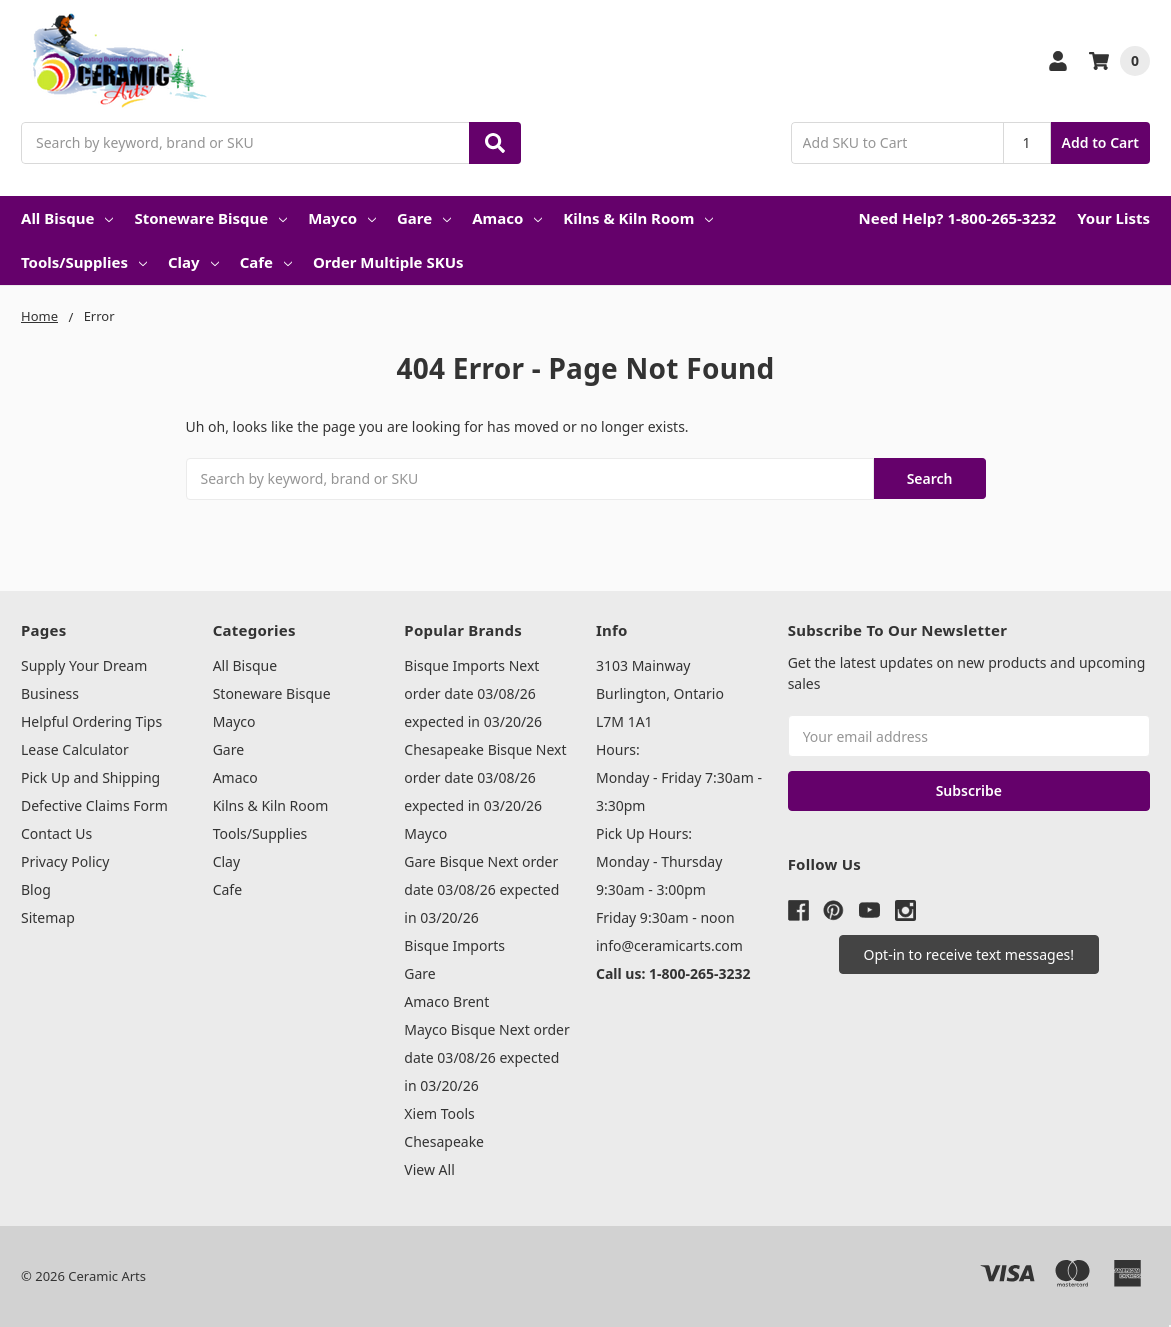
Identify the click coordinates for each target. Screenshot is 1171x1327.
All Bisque (67, 218)
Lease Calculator (75, 749)
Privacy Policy (65, 861)
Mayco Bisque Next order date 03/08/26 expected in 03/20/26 (486, 1057)
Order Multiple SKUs (388, 262)
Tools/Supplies (84, 262)
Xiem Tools (439, 1113)
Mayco (342, 218)
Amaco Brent (446, 1001)
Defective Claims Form (94, 805)
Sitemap (48, 917)
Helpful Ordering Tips (91, 721)
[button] (969, 954)
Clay (193, 262)
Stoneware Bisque (210, 218)
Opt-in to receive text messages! (969, 954)
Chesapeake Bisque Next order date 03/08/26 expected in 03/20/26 (485, 777)
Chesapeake (444, 1141)
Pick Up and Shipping (90, 777)
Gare (424, 218)
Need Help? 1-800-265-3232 (957, 218)
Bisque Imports (454, 945)
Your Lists (1113, 218)
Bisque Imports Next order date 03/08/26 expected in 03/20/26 (473, 693)
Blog (36, 889)
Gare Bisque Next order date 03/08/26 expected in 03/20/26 (481, 889)
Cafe (266, 262)
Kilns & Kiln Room (638, 218)
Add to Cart (1100, 142)
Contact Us (56, 833)
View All (429, 1169)
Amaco (507, 218)
